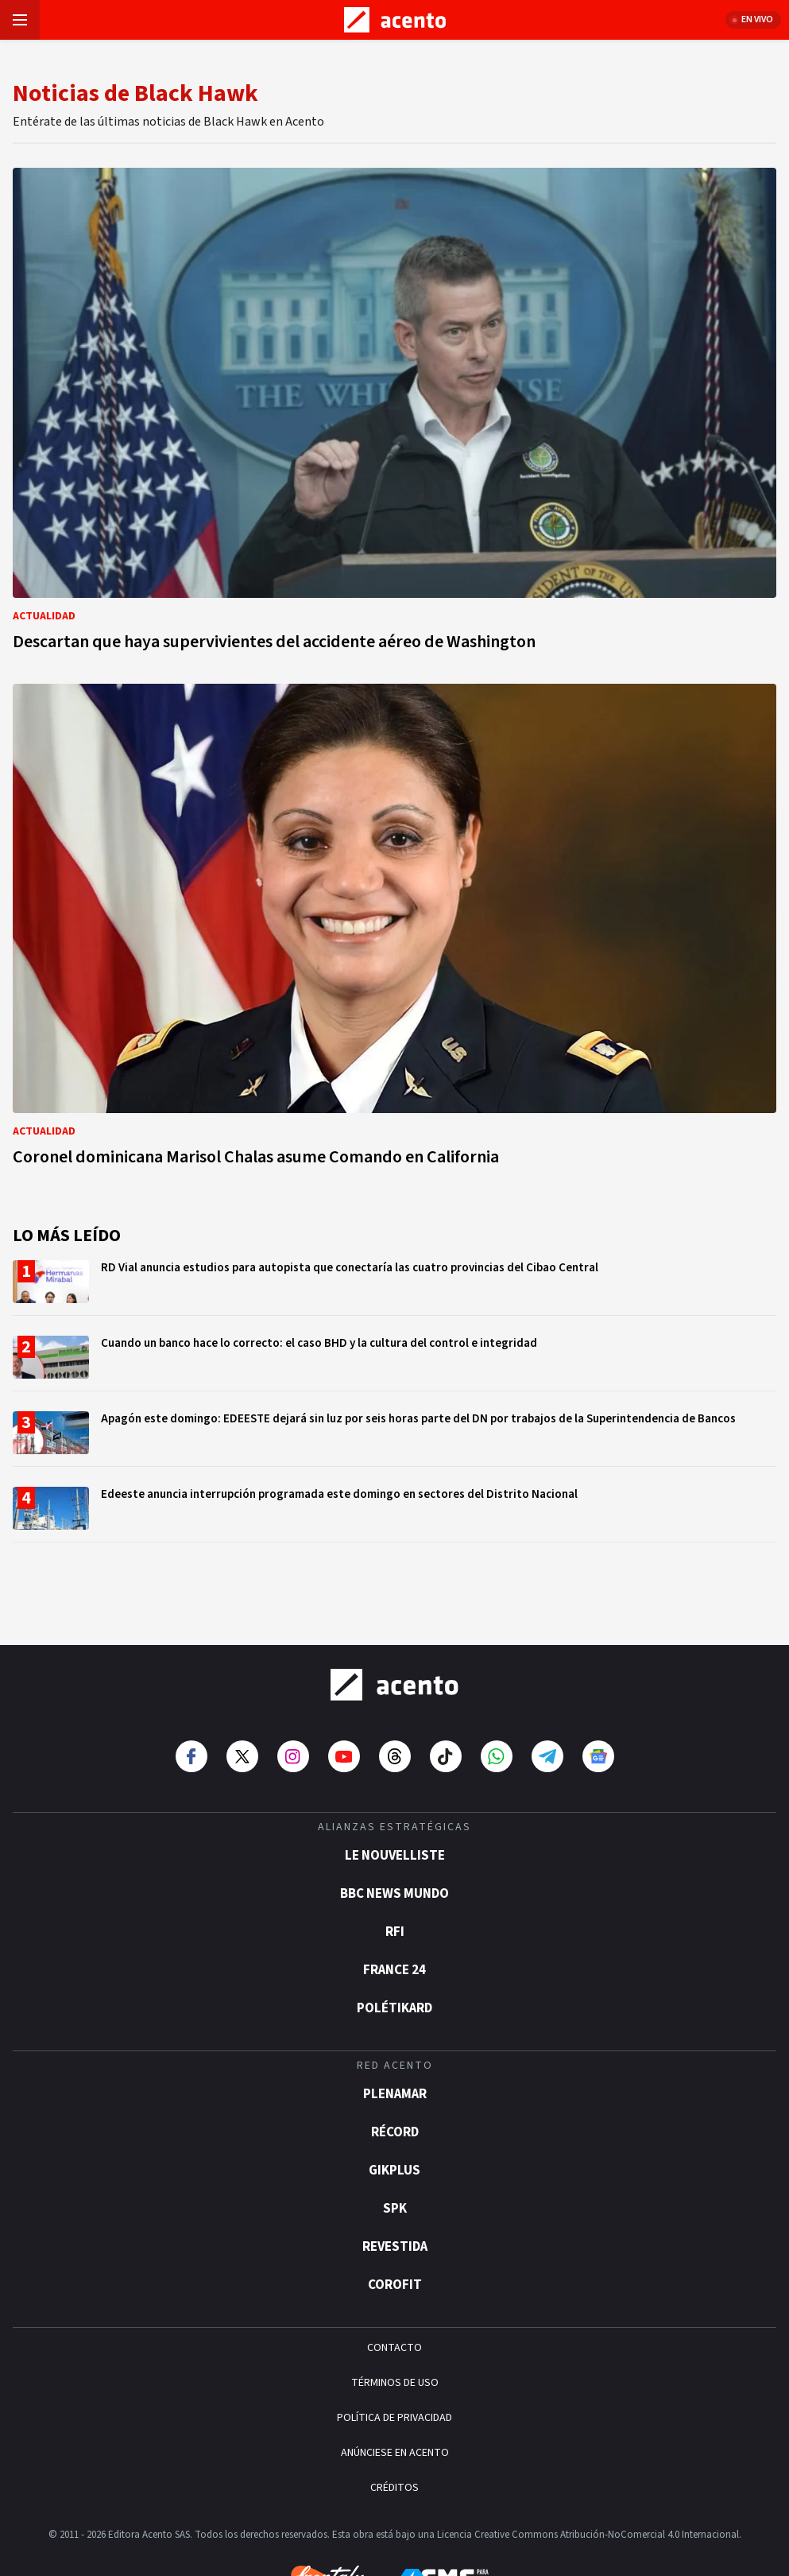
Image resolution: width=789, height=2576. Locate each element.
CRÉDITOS (394, 2433)
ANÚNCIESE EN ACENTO (395, 2398)
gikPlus (394, 2115)
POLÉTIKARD (394, 1953)
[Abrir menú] (20, 20)
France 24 (394, 1915)
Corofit (395, 2230)
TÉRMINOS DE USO (395, 2328)
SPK (395, 2153)
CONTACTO (394, 2293)
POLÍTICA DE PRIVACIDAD (394, 2363)
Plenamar (395, 2039)
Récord (395, 2077)
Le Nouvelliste (395, 1800)
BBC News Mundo (394, 1839)
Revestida (394, 2192)
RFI (394, 1877)
